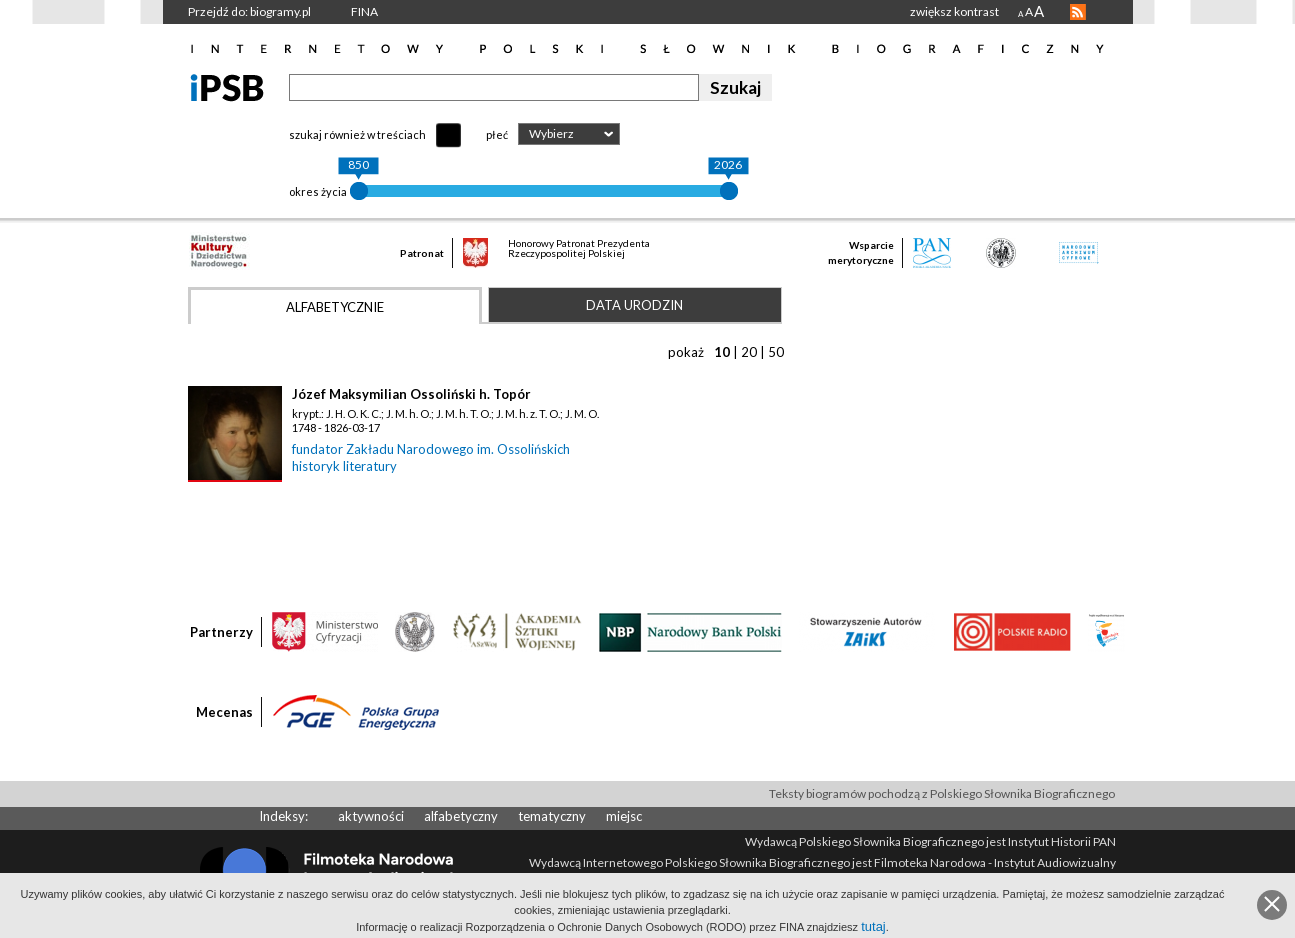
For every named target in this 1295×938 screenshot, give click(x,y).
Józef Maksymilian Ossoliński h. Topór (411, 394)
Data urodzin (634, 305)
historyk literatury (344, 466)
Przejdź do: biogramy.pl (249, 11)
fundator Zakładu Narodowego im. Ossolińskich (431, 449)
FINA (364, 11)
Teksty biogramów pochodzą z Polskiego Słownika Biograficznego (942, 793)
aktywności (371, 816)
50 (776, 352)
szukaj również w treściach (357, 134)
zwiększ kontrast (954, 11)
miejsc (624, 816)
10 (722, 352)
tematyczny (552, 816)
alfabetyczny (461, 816)
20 (749, 352)
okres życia (318, 191)
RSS (1078, 12)
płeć (497, 134)
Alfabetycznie (335, 307)
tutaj (873, 926)
